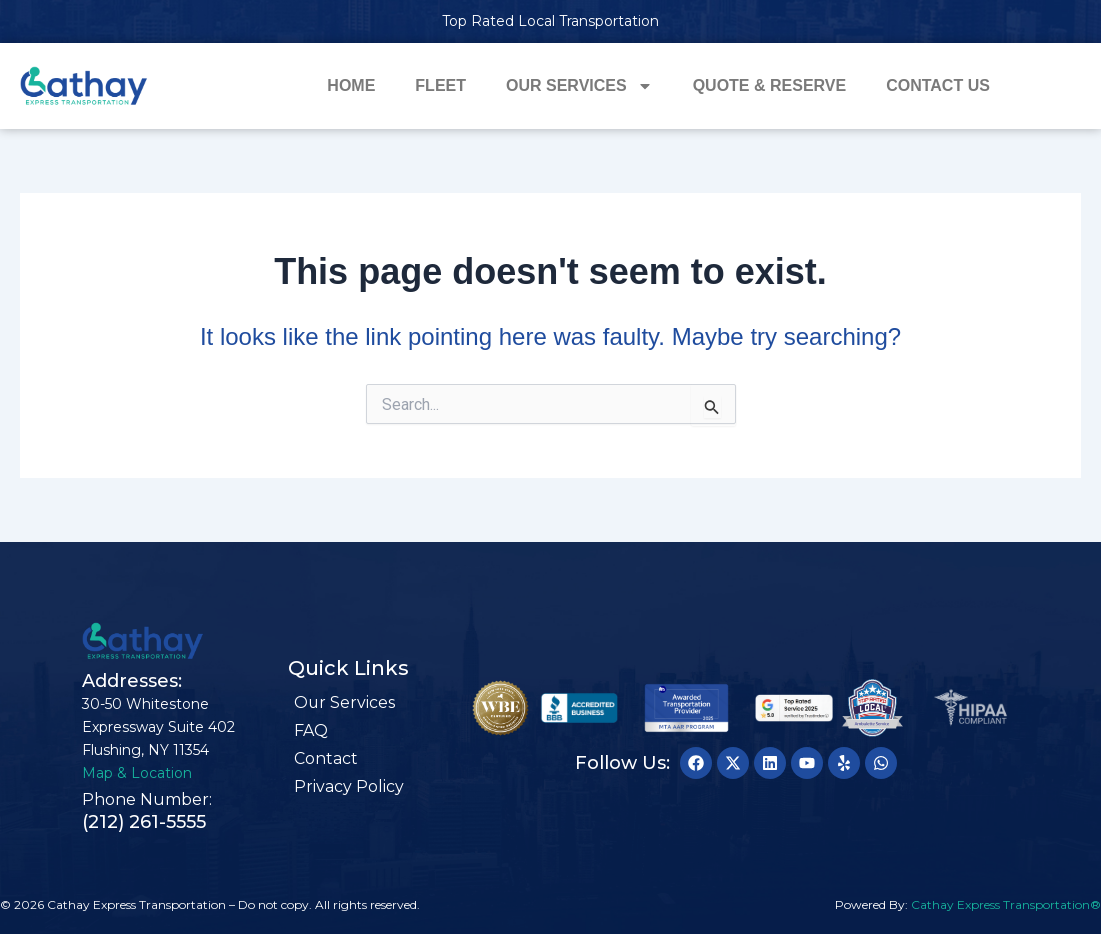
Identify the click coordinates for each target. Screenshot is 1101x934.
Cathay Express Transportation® (1006, 904)
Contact (326, 758)
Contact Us (938, 85)
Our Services (579, 86)
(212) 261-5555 (144, 822)
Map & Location (137, 773)
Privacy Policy (349, 786)
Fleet (440, 85)
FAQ (311, 730)
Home (351, 85)
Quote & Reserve (770, 85)
